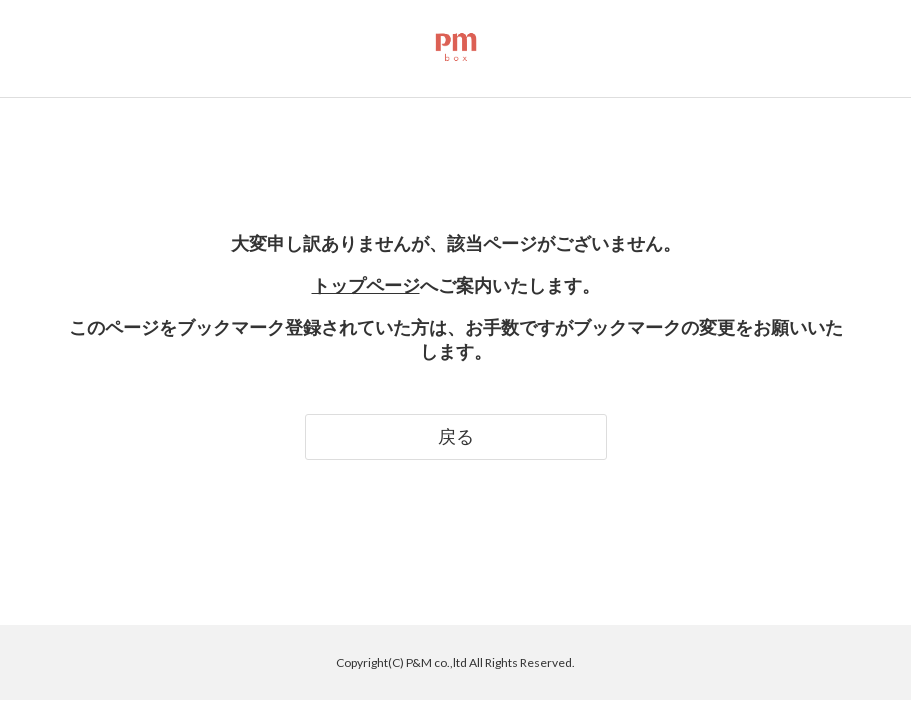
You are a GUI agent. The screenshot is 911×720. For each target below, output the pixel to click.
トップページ (366, 285)
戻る (456, 436)
